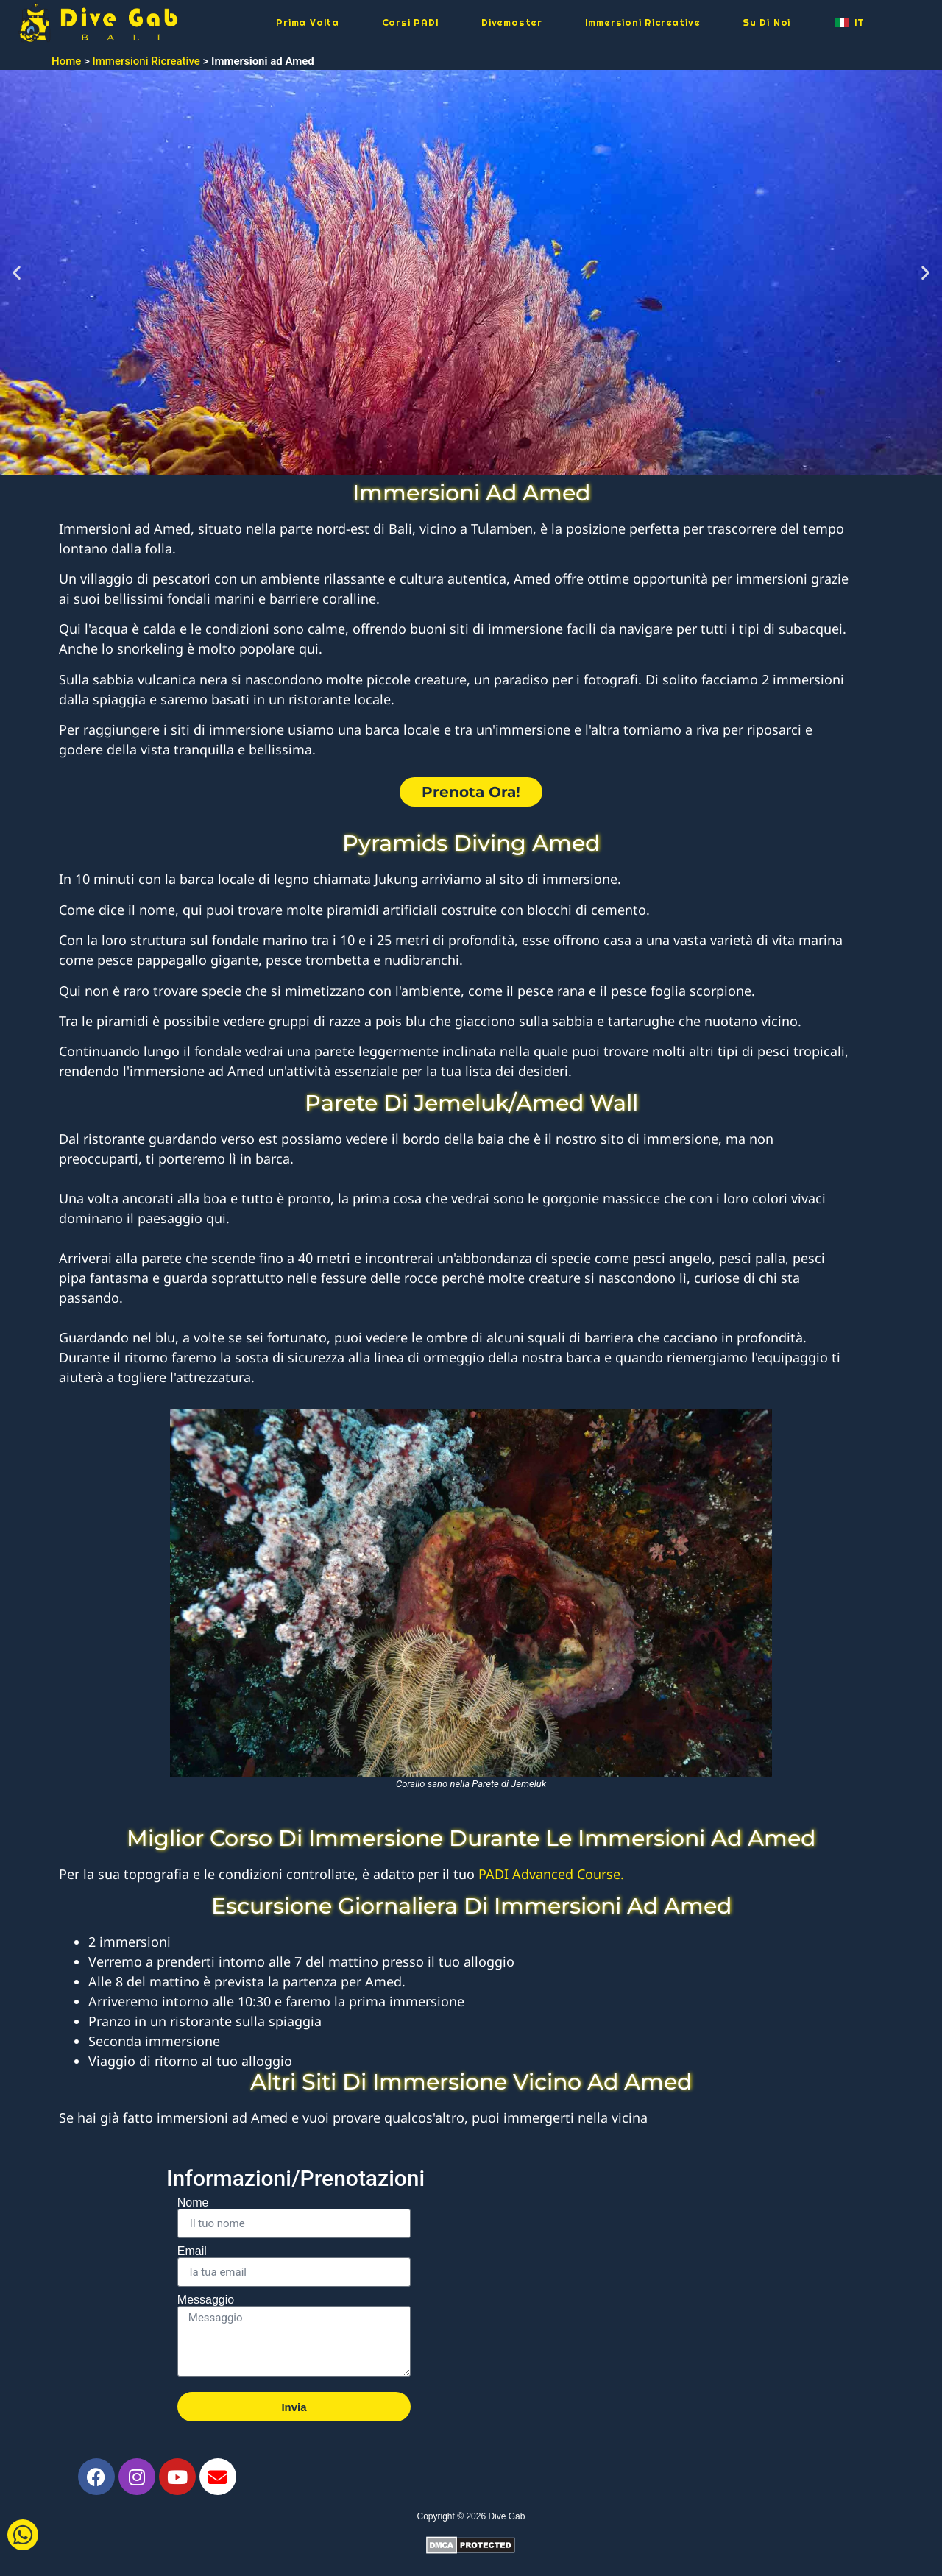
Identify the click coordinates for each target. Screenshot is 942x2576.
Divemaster (511, 22)
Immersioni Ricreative (643, 22)
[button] (16, 272)
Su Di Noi (766, 22)
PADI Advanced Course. (551, 1874)
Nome (193, 2203)
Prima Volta (307, 22)
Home (66, 61)
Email (192, 2251)
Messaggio (205, 2300)
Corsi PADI (410, 22)
